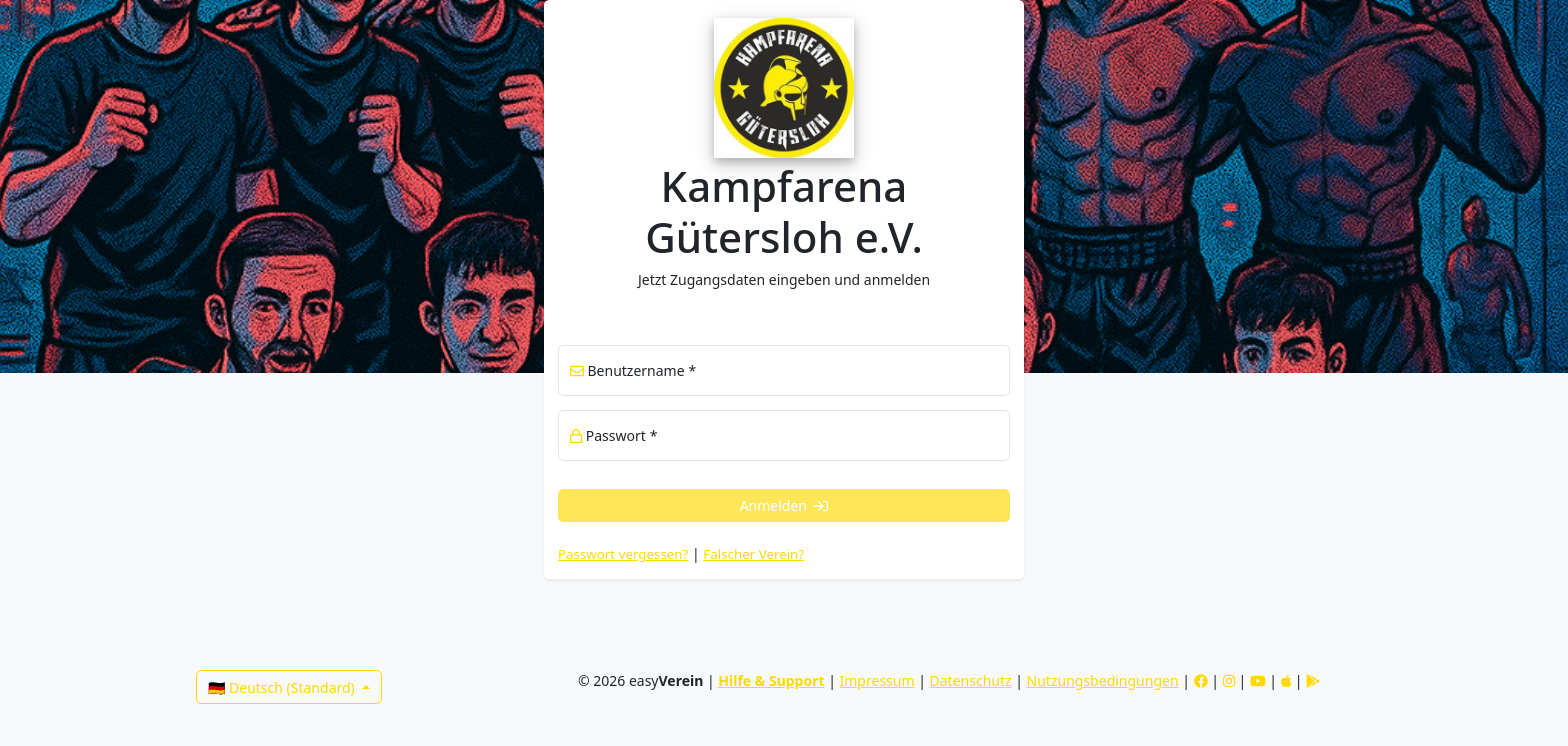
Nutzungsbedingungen (1103, 680)
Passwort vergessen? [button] (623, 554)
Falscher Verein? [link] (753, 554)
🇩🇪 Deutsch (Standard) (283, 687)
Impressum (877, 680)
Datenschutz (971, 680)
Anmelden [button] (784, 505)
